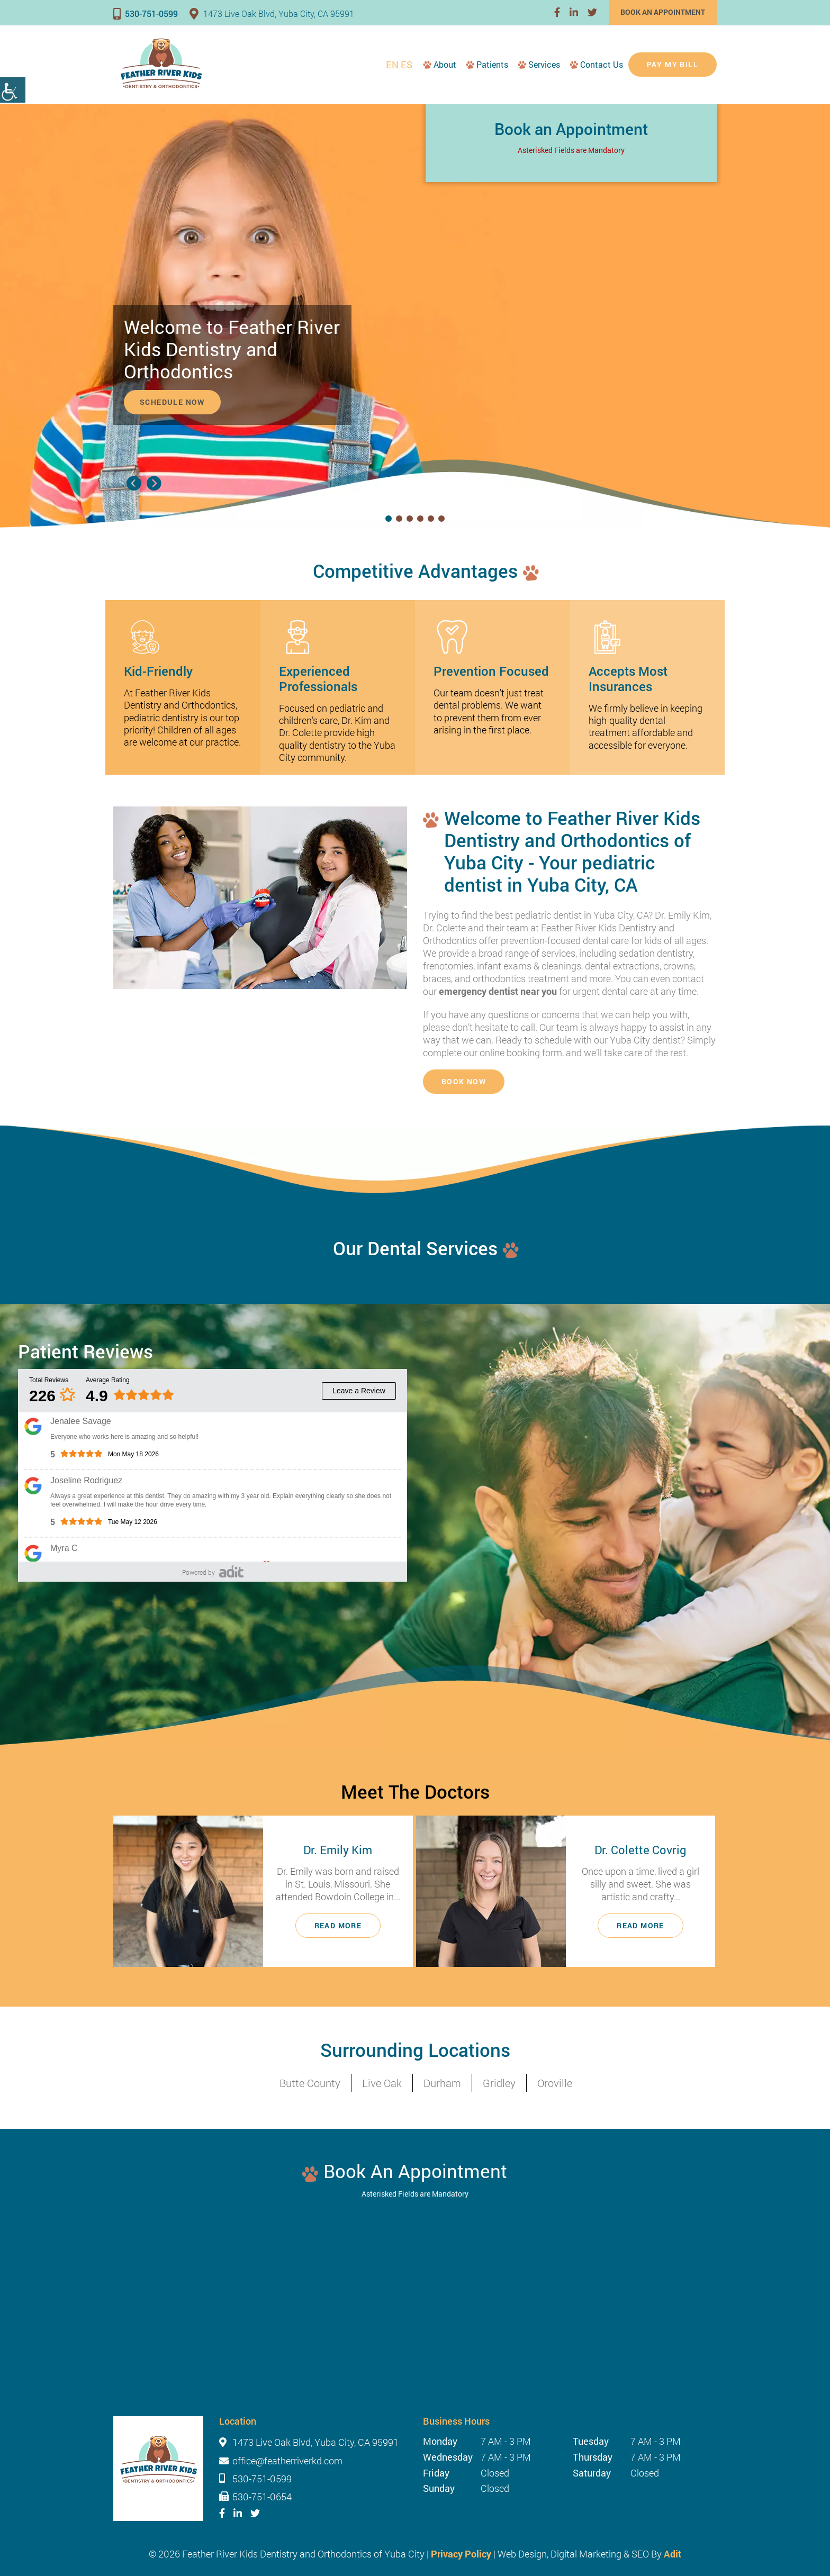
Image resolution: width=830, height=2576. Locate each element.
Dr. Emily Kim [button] (337, 1849)
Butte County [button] (309, 2083)
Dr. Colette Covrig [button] (640, 1849)
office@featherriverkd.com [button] (287, 2461)
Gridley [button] (499, 2083)
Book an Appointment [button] (662, 12)
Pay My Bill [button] (672, 64)
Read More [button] (338, 1925)
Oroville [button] (554, 2083)
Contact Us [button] (601, 64)
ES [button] (406, 64)
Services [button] (544, 64)
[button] (557, 12)
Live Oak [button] (382, 2083)
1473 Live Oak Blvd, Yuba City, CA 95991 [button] (272, 13)
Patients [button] (492, 64)
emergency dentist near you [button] (498, 991)
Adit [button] (672, 2553)
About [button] (445, 64)
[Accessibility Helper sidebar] (12, 90)
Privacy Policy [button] (461, 2553)
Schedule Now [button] (172, 402)
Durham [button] (442, 2083)
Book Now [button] (463, 1081)
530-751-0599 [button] (145, 13)
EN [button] (392, 64)
